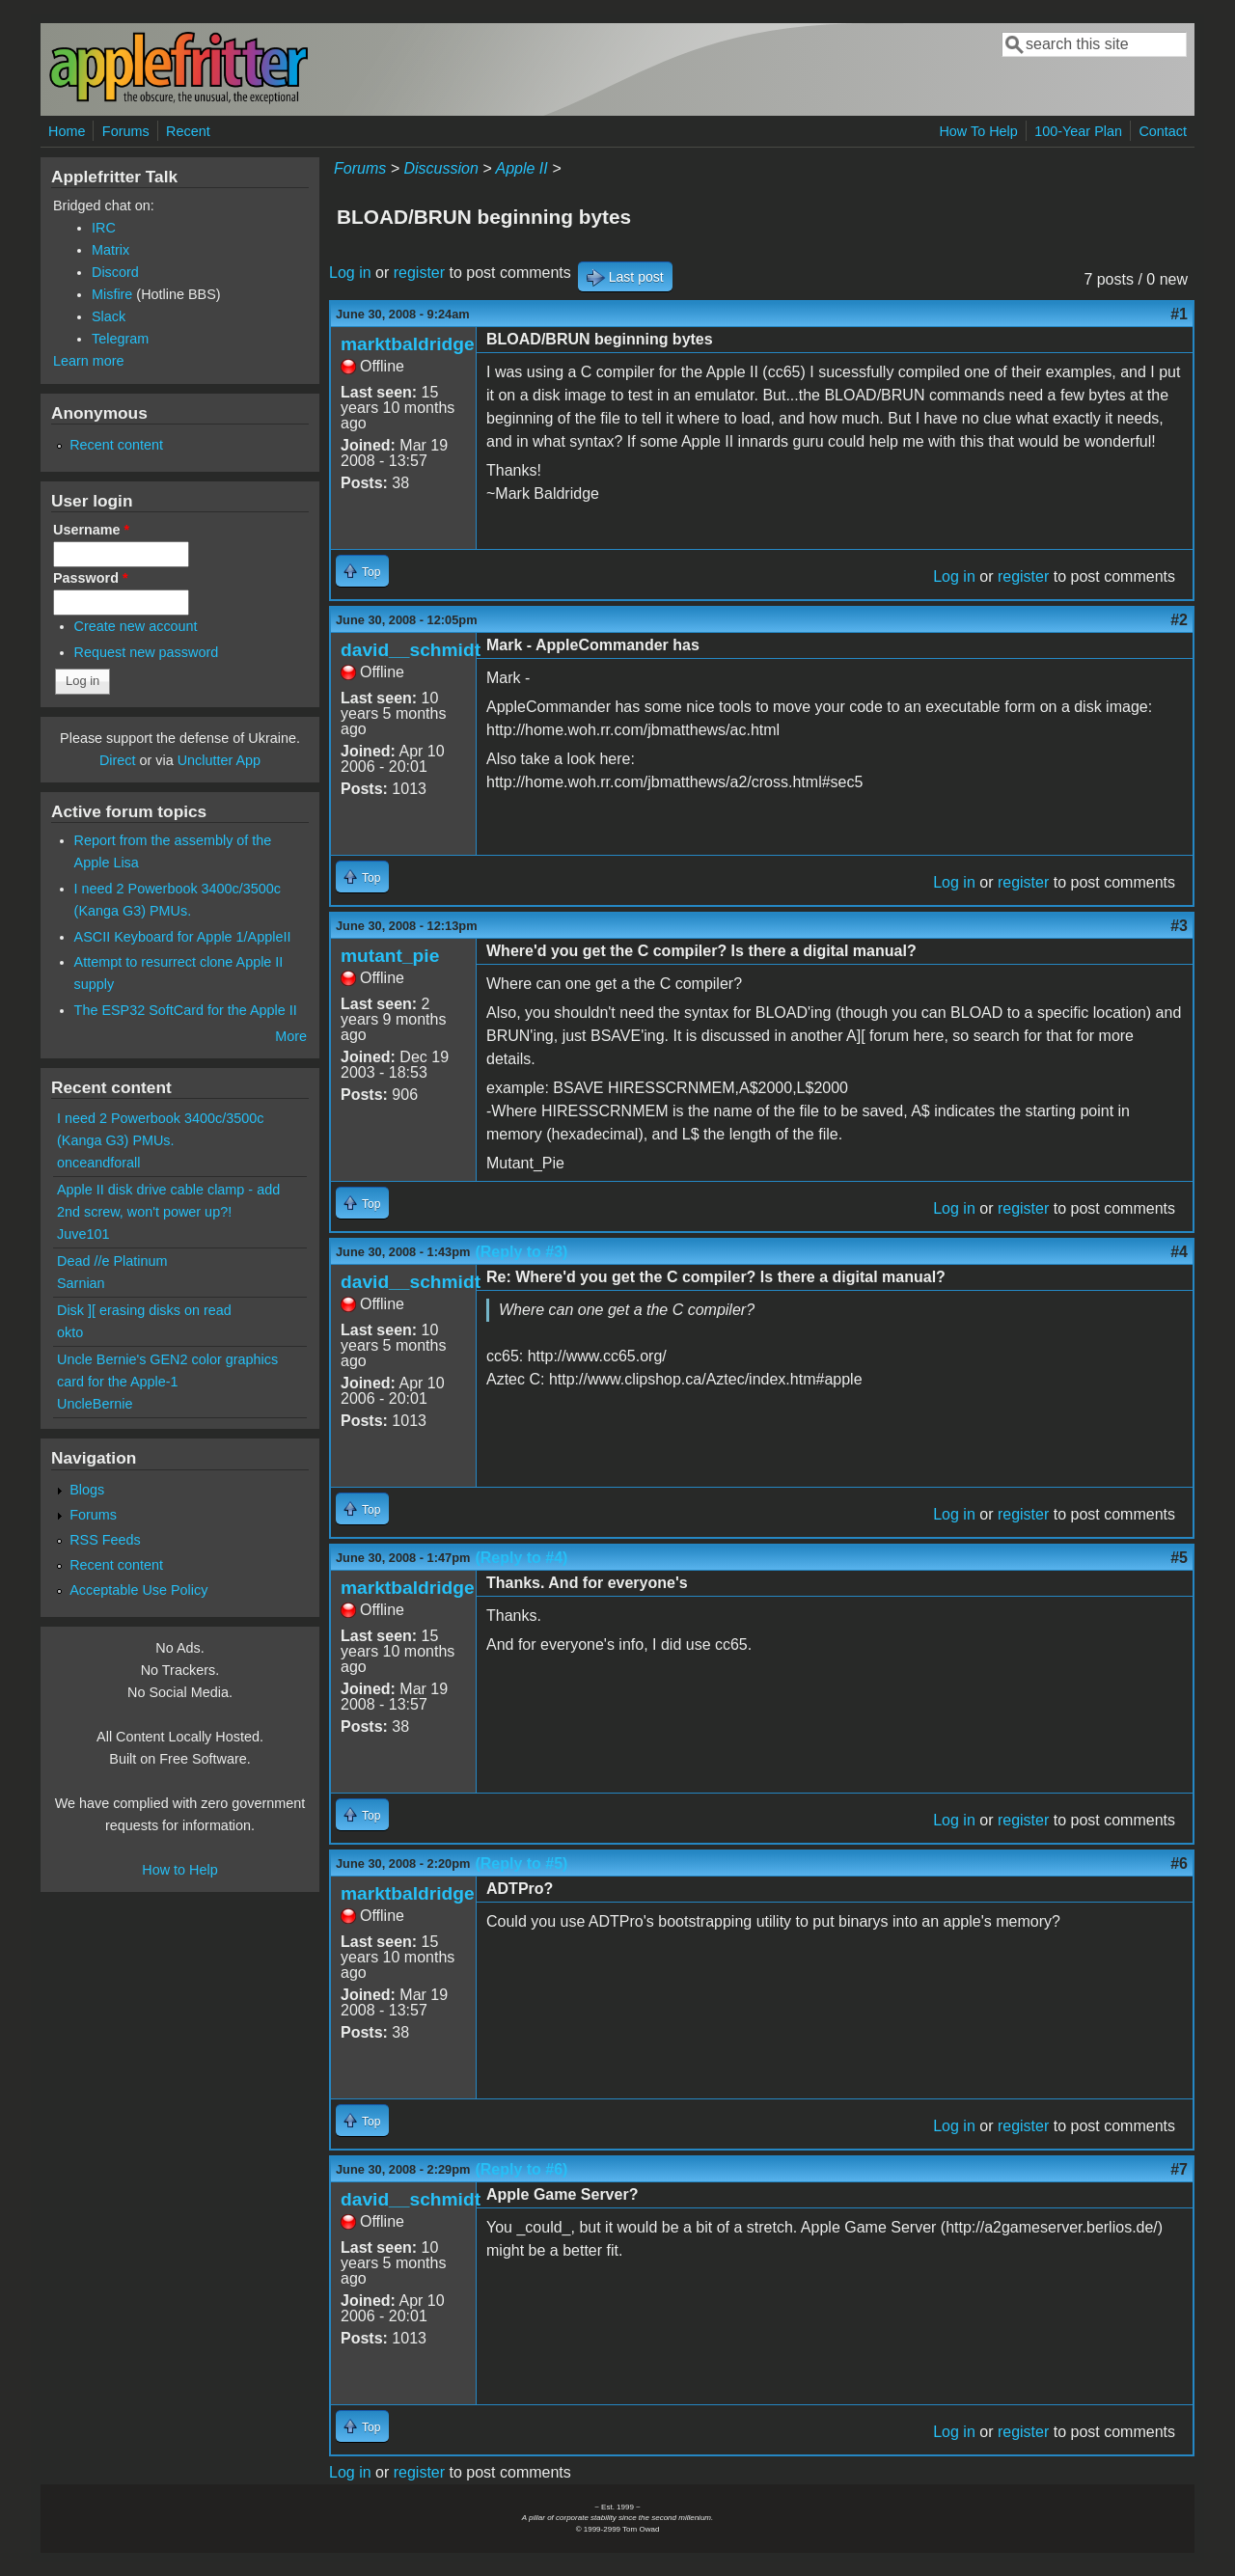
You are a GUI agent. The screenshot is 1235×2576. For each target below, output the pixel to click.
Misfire (112, 294)
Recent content (116, 444)
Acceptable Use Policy (138, 1590)
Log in (350, 272)
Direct (117, 760)
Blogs (86, 1489)
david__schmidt (410, 650)
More (291, 1036)
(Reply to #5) (521, 1863)
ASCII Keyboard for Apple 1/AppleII (182, 937)
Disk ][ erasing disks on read (144, 1310)
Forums (126, 131)
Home (66, 131)
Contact (1163, 131)
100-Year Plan (1078, 131)
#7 (1179, 2169)
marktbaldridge (408, 344)
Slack (108, 316)
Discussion (440, 168)
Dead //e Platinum (112, 1261)
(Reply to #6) (521, 2169)
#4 (1179, 1252)
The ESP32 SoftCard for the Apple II (185, 1010)
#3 (1179, 926)
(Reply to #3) (521, 1252)
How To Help (978, 131)
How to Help (179, 1869)
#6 (1179, 1863)
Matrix (110, 250)
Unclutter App (219, 760)
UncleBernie (94, 1403)
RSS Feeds (105, 1540)
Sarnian (81, 1283)
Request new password (146, 652)
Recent (188, 131)
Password (90, 578)
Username (91, 529)
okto (70, 1332)
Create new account (136, 626)
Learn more (88, 361)
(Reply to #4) (521, 1557)
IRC (104, 227)
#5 (1179, 1557)
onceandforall (98, 1162)
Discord (115, 272)
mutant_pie (390, 955)
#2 (1179, 620)
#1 (1179, 314)
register (419, 272)
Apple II (521, 168)
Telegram (120, 338)
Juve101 (83, 1234)
